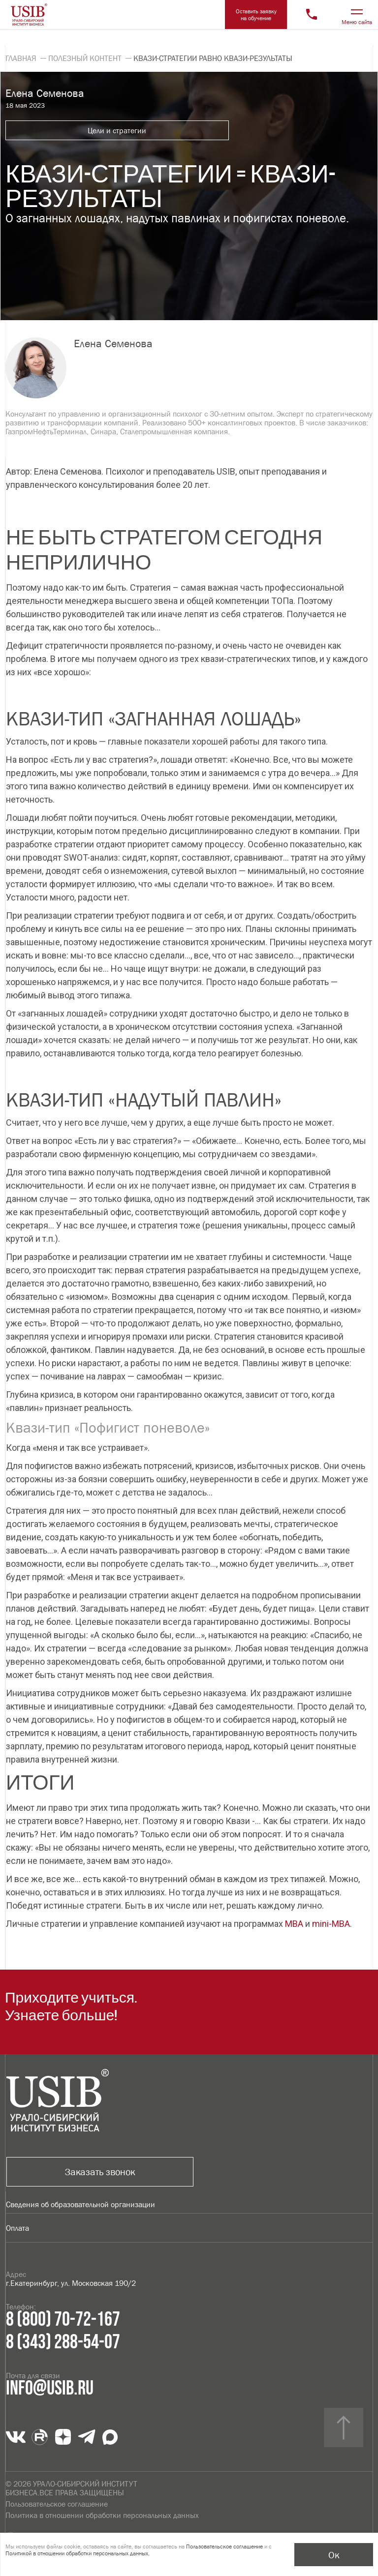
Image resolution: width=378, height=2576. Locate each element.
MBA (294, 1923)
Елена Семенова (113, 343)
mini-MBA (331, 1923)
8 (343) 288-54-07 (63, 2342)
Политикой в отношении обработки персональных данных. (77, 2553)
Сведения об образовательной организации (80, 2204)
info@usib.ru (50, 2388)
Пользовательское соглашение (56, 2503)
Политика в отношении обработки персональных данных (102, 2515)
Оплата (17, 2227)
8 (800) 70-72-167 (63, 2320)
